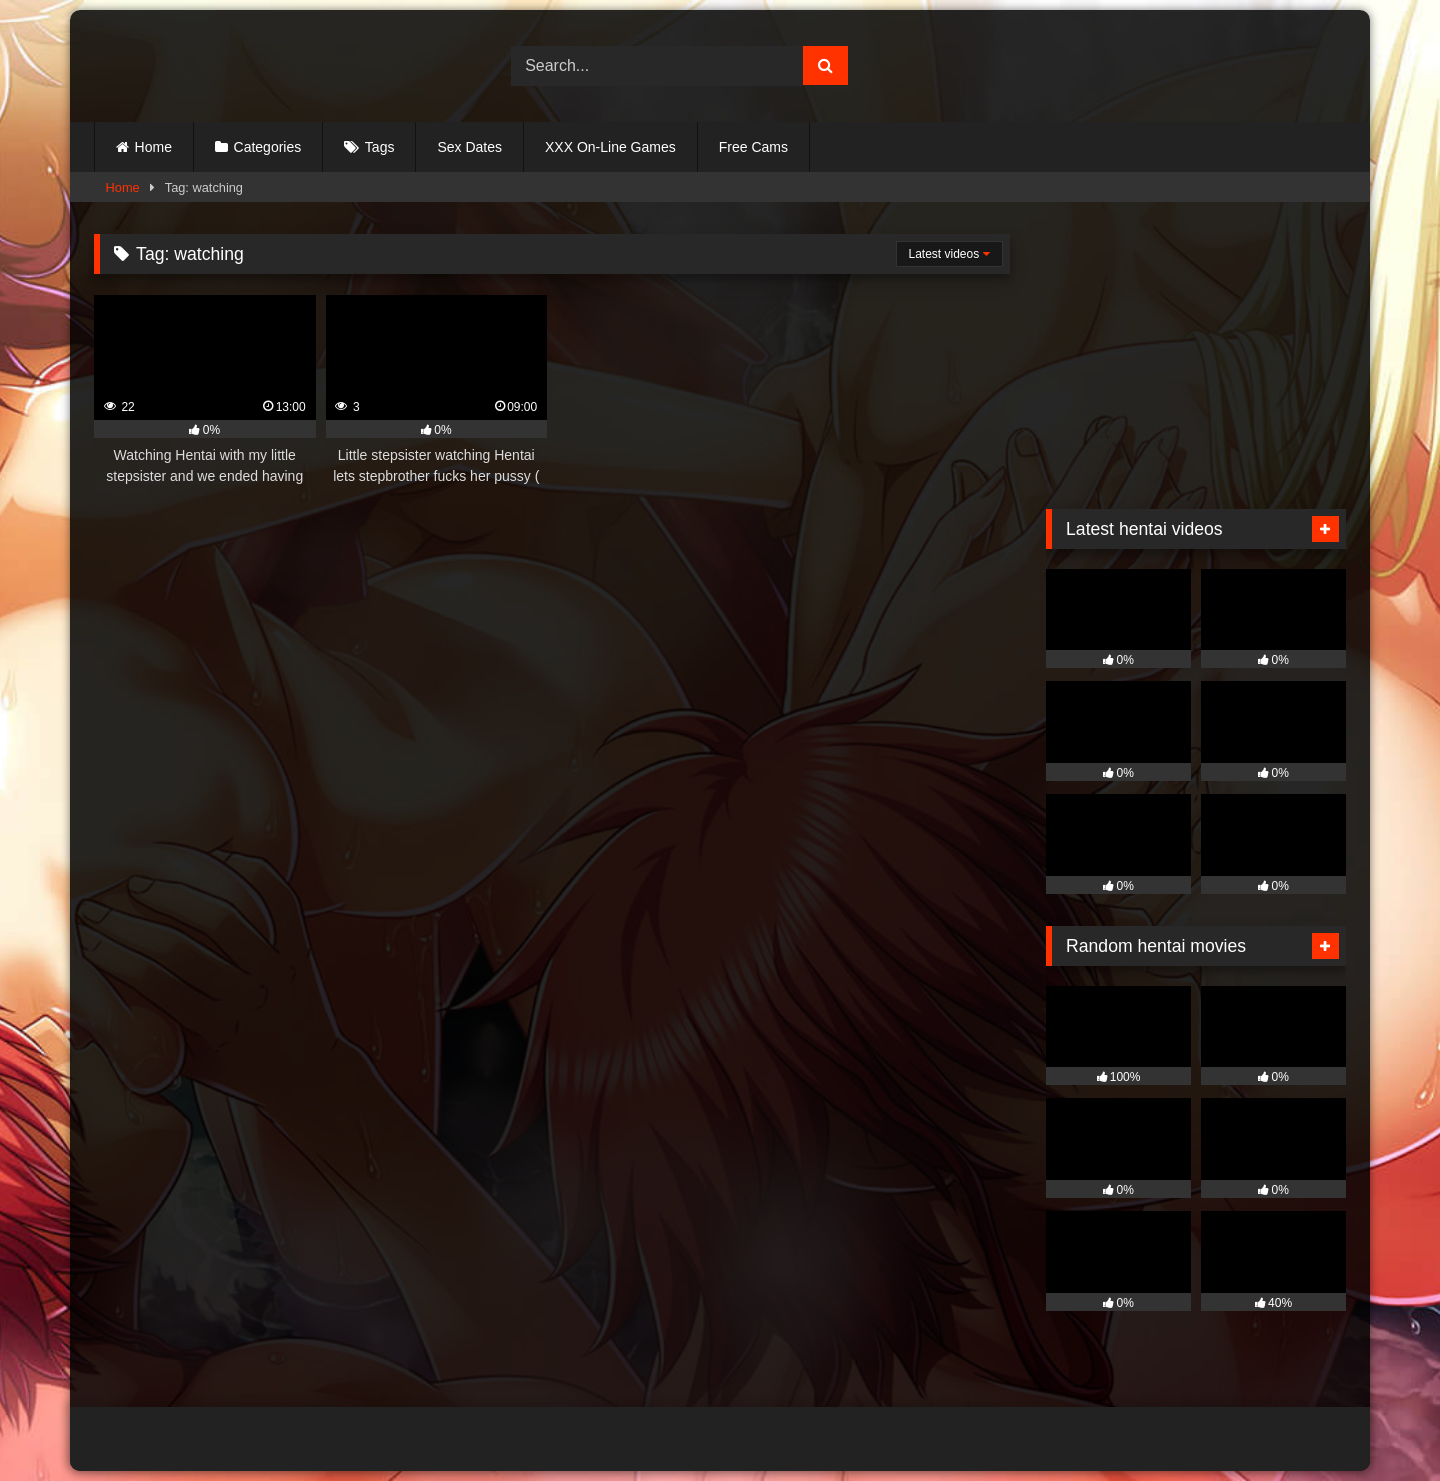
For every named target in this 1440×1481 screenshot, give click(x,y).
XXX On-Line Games (610, 147)
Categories (268, 147)
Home (153, 147)
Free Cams (753, 147)
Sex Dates (469, 147)
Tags (380, 147)
